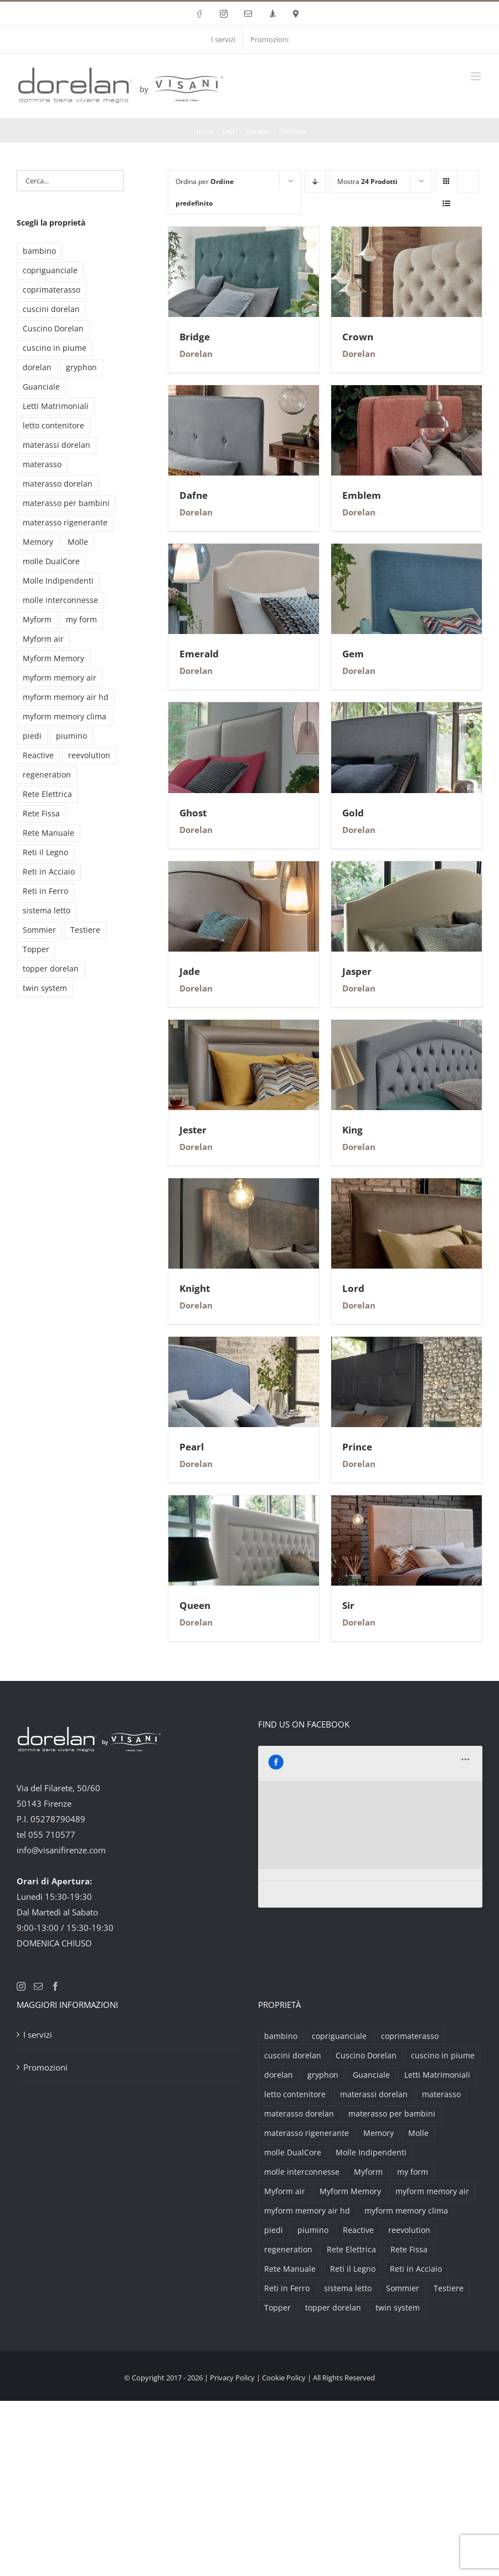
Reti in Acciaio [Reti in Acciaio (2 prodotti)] (49, 872)
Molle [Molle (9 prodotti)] (78, 542)
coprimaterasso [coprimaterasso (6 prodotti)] (51, 290)
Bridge (194, 336)
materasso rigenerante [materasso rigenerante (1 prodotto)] (65, 523)
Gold (353, 812)
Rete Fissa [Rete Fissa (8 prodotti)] (41, 814)
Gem (353, 653)
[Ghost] (243, 709)
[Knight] (243, 1186)
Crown (357, 336)
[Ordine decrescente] (315, 181)
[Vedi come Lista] (446, 203)
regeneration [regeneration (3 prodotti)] (47, 775)
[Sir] (406, 1503)
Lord (353, 1288)
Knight (194, 1288)
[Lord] (406, 1186)
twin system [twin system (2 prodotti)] (45, 988)
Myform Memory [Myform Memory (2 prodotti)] (53, 658)
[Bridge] (243, 234)
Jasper (357, 971)
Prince (357, 1446)
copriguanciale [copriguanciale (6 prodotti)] (50, 270)
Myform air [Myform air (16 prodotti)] (43, 639)
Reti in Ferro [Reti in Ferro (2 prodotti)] (45, 891)
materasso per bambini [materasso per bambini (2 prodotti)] (66, 503)
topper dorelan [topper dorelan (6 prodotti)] (51, 969)
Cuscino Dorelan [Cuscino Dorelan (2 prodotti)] (53, 329)
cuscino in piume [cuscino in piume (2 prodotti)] (54, 348)
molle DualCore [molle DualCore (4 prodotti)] (51, 561)
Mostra (367, 181)
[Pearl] (243, 1344)
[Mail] (38, 1986)
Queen (194, 1605)
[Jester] (243, 1027)
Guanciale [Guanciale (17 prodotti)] (41, 387)
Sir (348, 1605)
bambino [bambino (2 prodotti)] (39, 251)
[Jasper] (406, 869)
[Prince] (406, 1344)
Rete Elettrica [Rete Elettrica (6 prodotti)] (47, 794)
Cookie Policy (284, 2378)
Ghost (193, 812)
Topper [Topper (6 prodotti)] (36, 949)
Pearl (191, 1446)
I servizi (37, 2034)
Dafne (193, 495)
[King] (406, 1027)
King (352, 1129)
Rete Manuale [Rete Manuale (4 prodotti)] (48, 833)
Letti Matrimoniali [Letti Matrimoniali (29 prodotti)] (56, 406)
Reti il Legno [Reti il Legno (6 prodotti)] (45, 852)
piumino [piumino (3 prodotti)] (71, 736)
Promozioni (45, 2067)
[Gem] (406, 551)
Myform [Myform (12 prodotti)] (37, 620)
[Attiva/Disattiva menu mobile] (476, 76)
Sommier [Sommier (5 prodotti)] (39, 930)
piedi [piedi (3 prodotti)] (32, 736)
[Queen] (243, 1503)
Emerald (199, 653)
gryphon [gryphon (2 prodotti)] (81, 367)
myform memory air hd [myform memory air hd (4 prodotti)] (66, 697)
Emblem (361, 495)
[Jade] (243, 869)
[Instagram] (21, 1986)
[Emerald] (243, 551)
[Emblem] (406, 392)
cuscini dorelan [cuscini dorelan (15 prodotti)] (51, 309)
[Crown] (406, 234)
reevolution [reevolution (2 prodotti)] (89, 755)
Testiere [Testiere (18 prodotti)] (85, 930)
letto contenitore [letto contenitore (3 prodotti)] (53, 426)
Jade (189, 971)
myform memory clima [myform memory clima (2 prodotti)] (64, 717)
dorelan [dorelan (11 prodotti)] (37, 367)
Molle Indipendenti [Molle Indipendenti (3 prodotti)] (58, 581)
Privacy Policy (232, 2378)
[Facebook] (55, 1986)
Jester (193, 1129)
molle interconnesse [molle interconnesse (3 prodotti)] (60, 600)
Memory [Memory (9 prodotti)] (38, 542)
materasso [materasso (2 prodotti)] (42, 464)
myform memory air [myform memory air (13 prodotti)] (59, 678)
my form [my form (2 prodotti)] (81, 620)
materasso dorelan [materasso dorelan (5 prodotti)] (57, 484)
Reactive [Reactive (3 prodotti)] (38, 755)
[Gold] (406, 709)
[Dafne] (243, 392)
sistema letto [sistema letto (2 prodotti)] (46, 911)
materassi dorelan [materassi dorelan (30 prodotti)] (56, 445)
